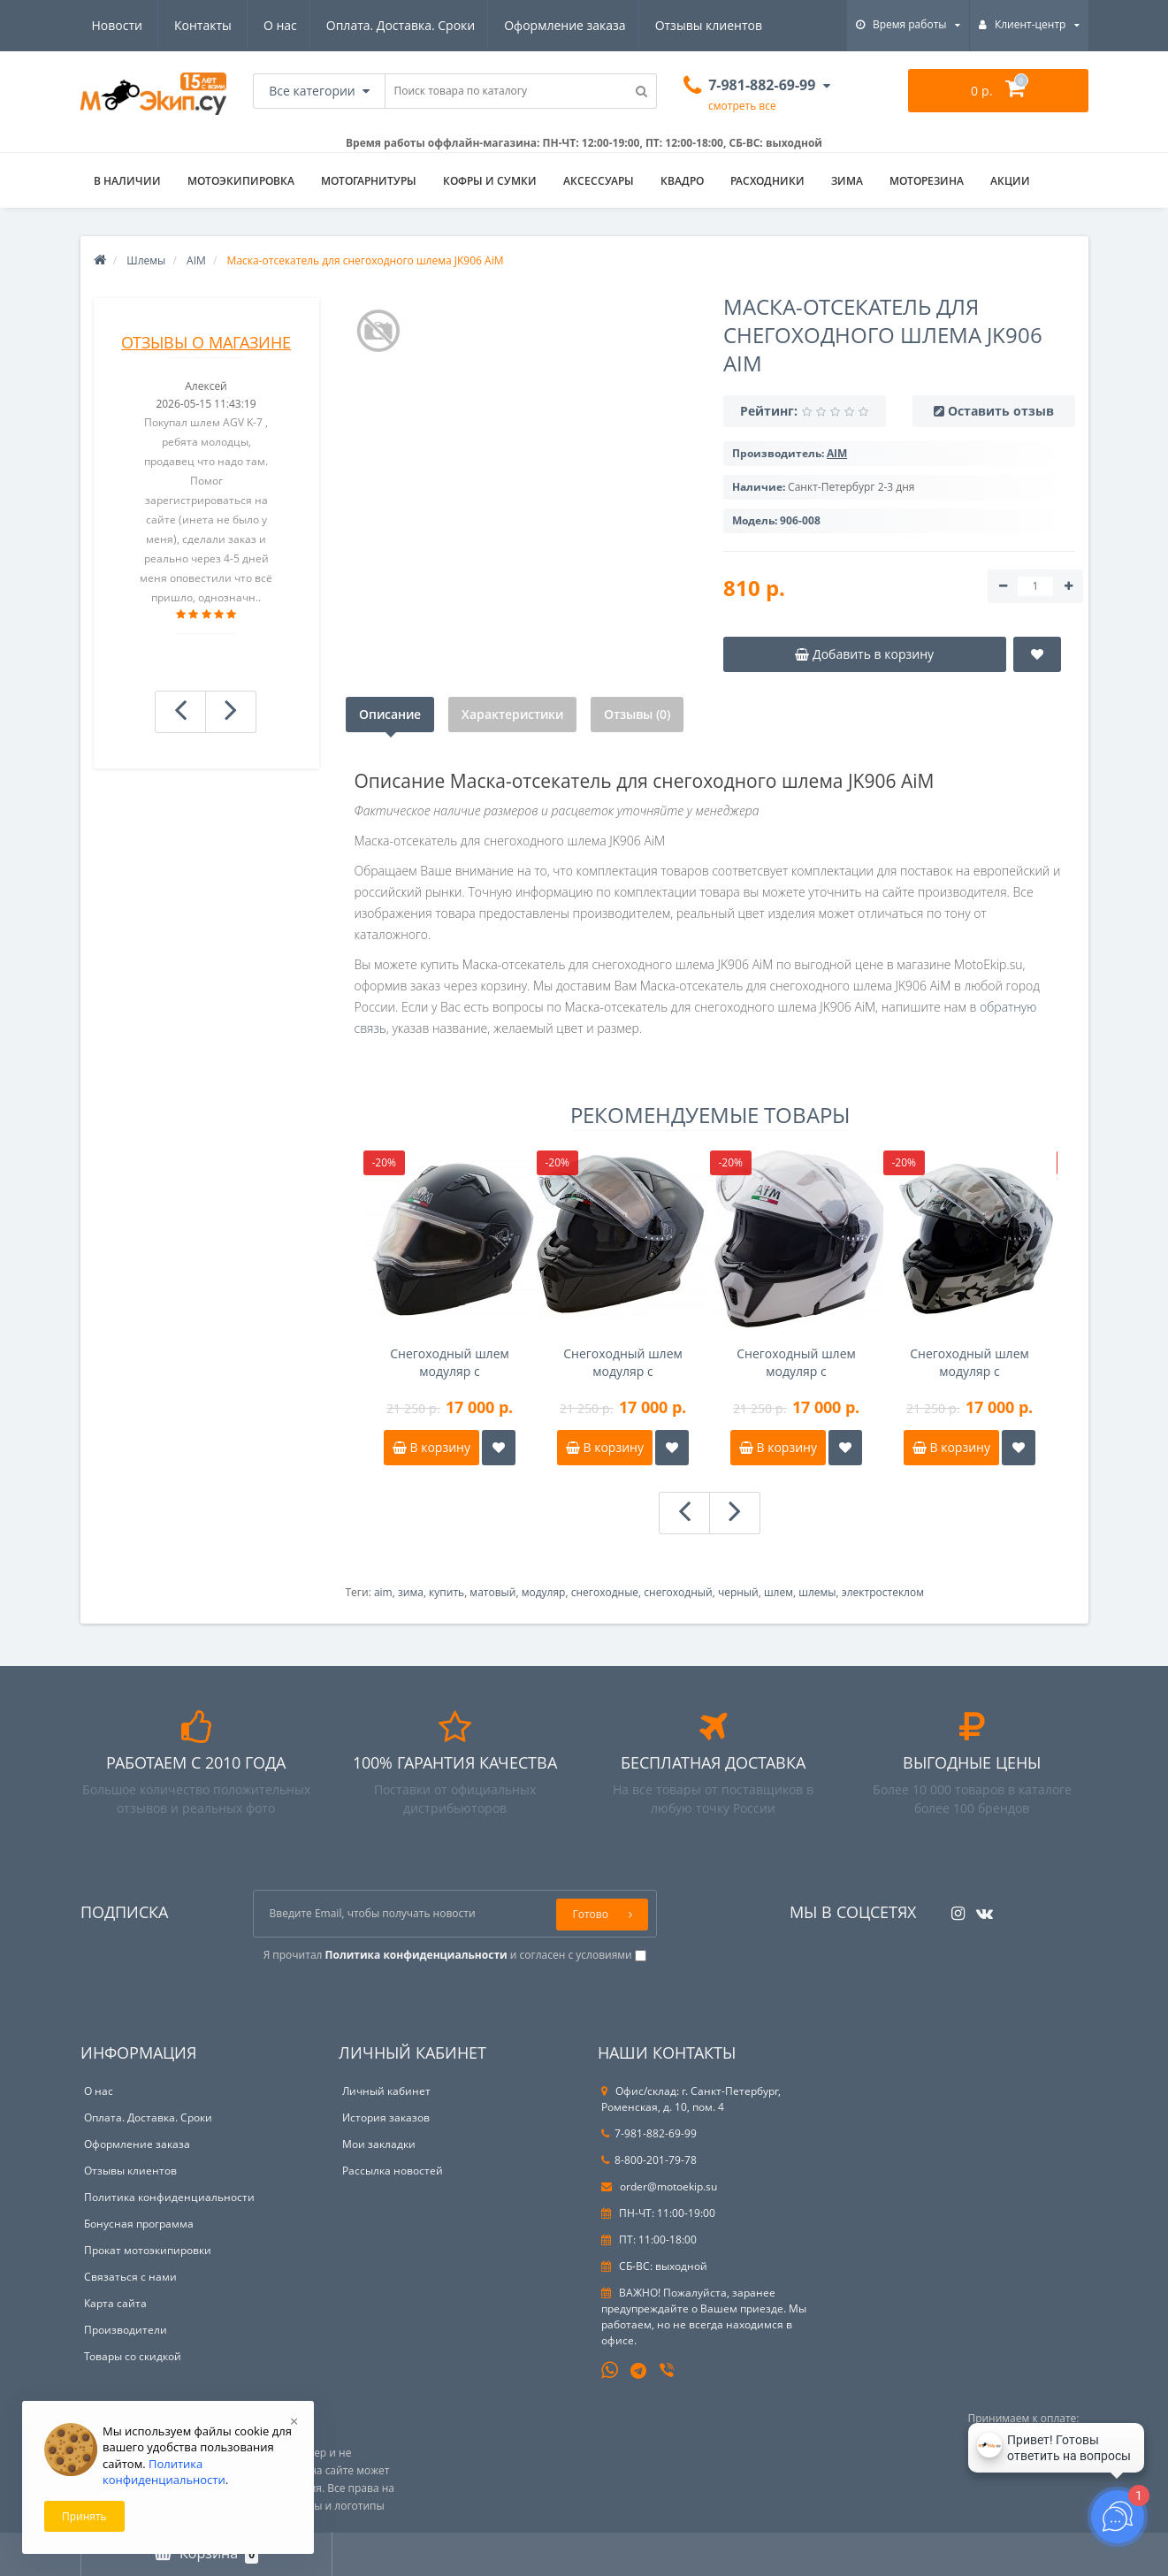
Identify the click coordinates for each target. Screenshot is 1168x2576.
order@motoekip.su (659, 2186)
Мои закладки (379, 2144)
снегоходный (678, 1592)
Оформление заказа (398, 25)
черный (738, 1592)
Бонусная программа (139, 2223)
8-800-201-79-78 (649, 2159)
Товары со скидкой (132, 2356)
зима (411, 1592)
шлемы (817, 1592)
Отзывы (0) (637, 714)
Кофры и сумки (490, 180)
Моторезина (926, 180)
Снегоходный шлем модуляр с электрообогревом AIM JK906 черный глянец (623, 1362)
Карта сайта (115, 2303)
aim (383, 1592)
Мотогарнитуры (368, 180)
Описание (390, 714)
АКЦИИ (1010, 180)
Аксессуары (598, 180)
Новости (655, 25)
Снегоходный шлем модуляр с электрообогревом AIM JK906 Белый (796, 1362)
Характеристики (512, 714)
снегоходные (604, 1592)
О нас (109, 25)
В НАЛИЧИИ (127, 180)
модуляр (544, 1592)
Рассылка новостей (392, 2170)
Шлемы (145, 260)
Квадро (682, 180)
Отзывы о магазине (206, 342)
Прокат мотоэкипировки (147, 2250)
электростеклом (883, 1592)
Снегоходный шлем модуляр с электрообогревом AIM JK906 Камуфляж (969, 1362)
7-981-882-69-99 (649, 2133)
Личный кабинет (386, 2090)
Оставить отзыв (1001, 410)
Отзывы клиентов (545, 25)
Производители (125, 2329)
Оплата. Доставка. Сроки (231, 25)
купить (446, 1592)
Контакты (742, 25)
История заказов (386, 2117)
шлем (778, 1592)
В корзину (431, 1447)
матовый (492, 1592)
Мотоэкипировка (240, 180)
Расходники (767, 180)
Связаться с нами (130, 2276)
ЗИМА (847, 180)
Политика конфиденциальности (169, 2197)
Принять (84, 2516)
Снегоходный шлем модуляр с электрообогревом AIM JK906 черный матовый (449, 1362)
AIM (196, 260)
